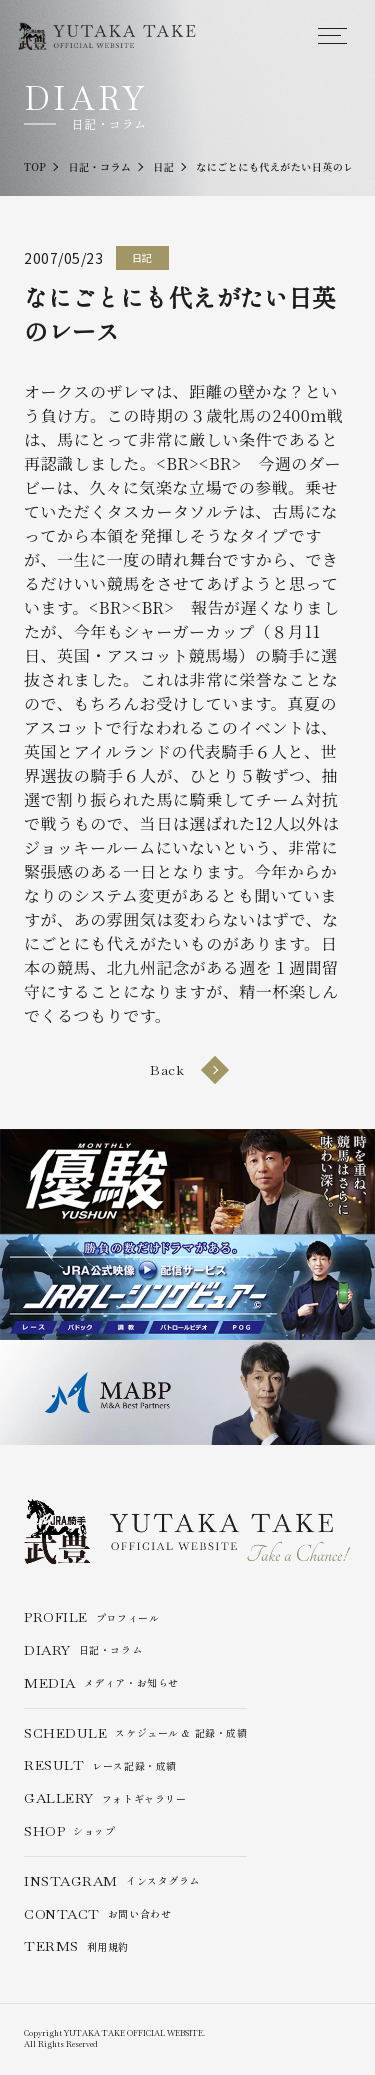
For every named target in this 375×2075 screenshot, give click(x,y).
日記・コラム (83, 1650)
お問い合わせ (97, 1914)
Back (187, 1070)
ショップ (70, 1831)
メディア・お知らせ (101, 1683)
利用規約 (76, 1946)
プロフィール (91, 1617)
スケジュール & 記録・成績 (135, 1733)
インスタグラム (112, 1881)
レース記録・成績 (100, 1765)
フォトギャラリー (105, 1798)
